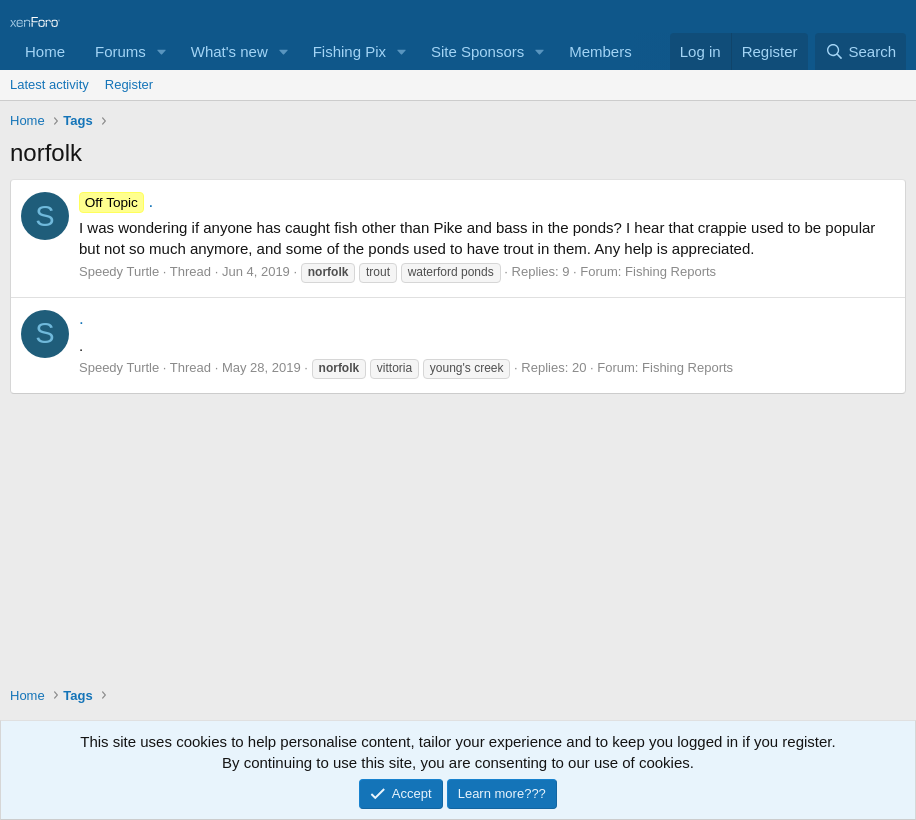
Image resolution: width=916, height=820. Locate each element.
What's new (229, 51)
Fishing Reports (670, 271)
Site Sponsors (477, 51)
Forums (120, 51)
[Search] (860, 51)
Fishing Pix (349, 51)
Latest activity (49, 84)
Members (600, 51)
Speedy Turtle (119, 271)
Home (45, 51)
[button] (162, 51)
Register (129, 84)
